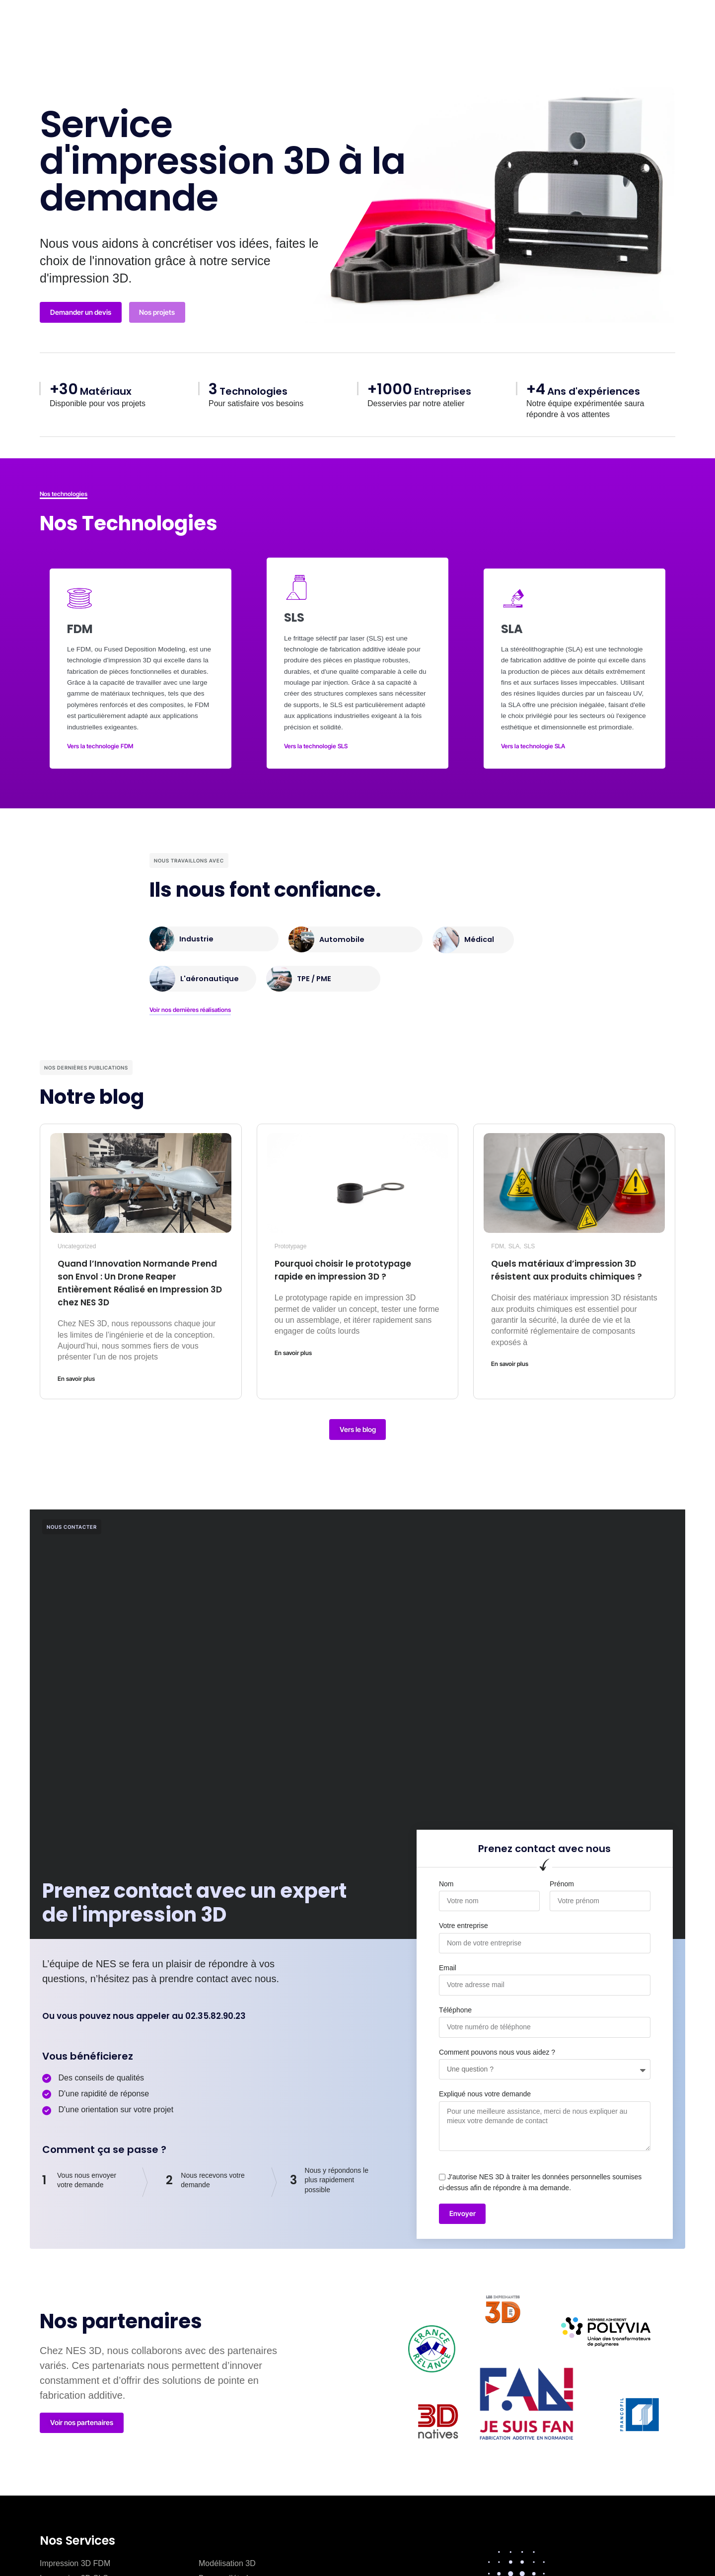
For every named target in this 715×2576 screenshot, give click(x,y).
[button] (556, 23)
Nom (446, 1873)
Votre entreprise (463, 1916)
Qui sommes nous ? (299, 28)
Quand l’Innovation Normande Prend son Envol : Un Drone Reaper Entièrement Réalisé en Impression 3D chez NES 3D (136, 1271)
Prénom (562, 1873)
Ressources (449, 28)
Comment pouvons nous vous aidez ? (497, 2042)
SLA (514, 1234)
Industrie (197, 927)
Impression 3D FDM (75, 2554)
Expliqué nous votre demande (485, 2084)
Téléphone (455, 2000)
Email (447, 1958)
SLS (529, 1234)
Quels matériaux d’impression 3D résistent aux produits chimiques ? (568, 1265)
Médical (480, 927)
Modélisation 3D (227, 2554)
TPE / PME (316, 967)
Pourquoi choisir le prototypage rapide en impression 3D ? (355, 1258)
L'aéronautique (211, 967)
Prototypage (291, 1234)
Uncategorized (77, 1234)
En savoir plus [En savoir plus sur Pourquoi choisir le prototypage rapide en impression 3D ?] (293, 1341)
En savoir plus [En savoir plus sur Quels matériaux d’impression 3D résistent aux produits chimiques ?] (509, 1365)
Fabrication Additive (191, 28)
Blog (381, 28)
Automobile (342, 927)
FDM (497, 1234)
